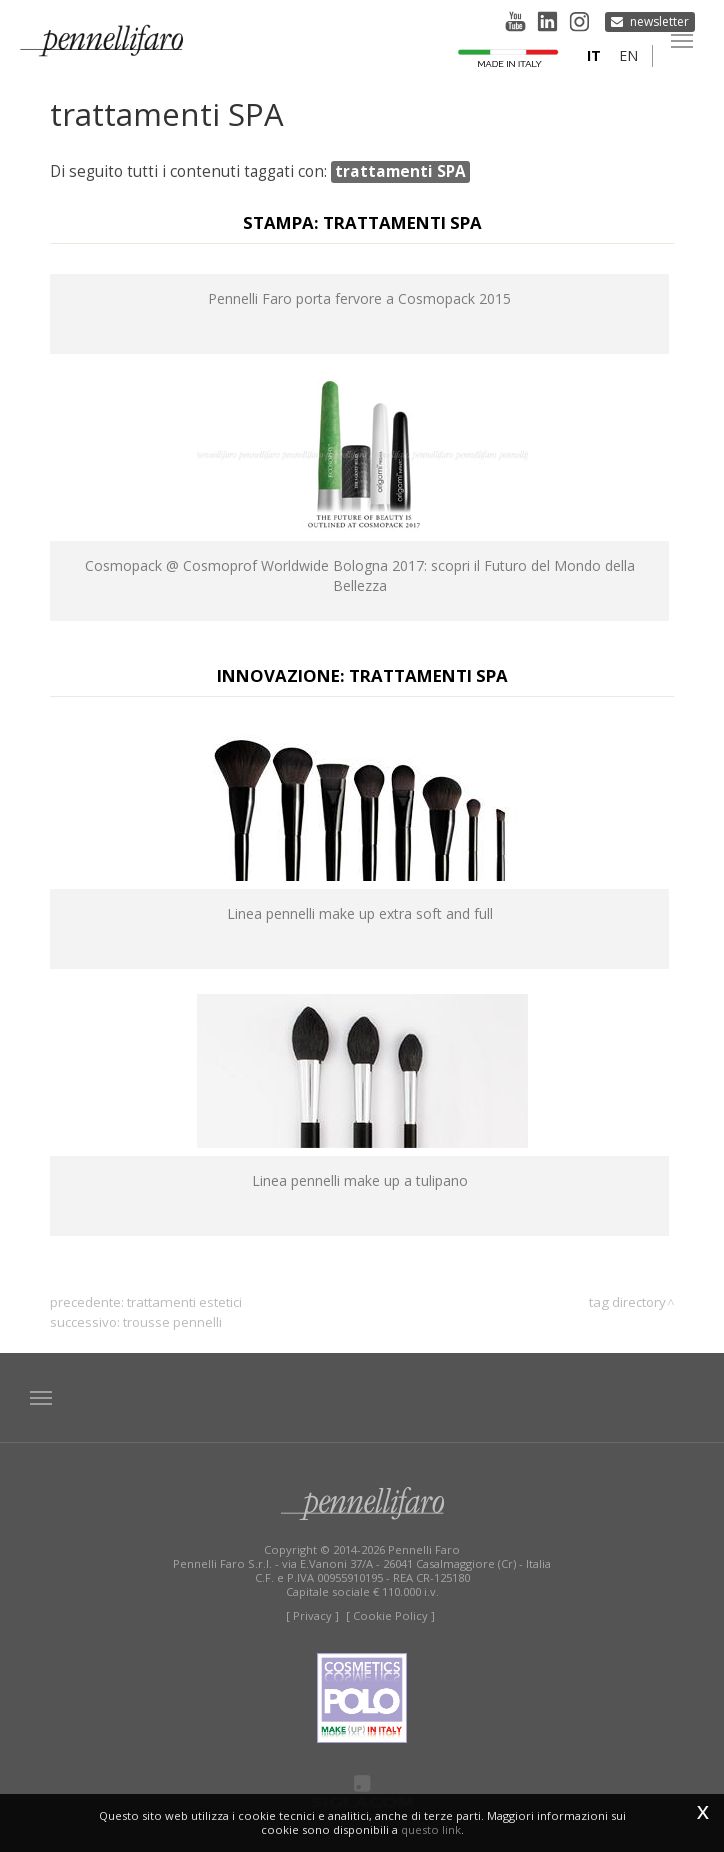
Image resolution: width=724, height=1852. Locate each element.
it (594, 55)
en (628, 55)
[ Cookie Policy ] (390, 1615)
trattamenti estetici (184, 1302)
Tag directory (627, 1302)
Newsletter (659, 20)
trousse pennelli (172, 1322)
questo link (431, 1829)
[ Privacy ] (312, 1615)
